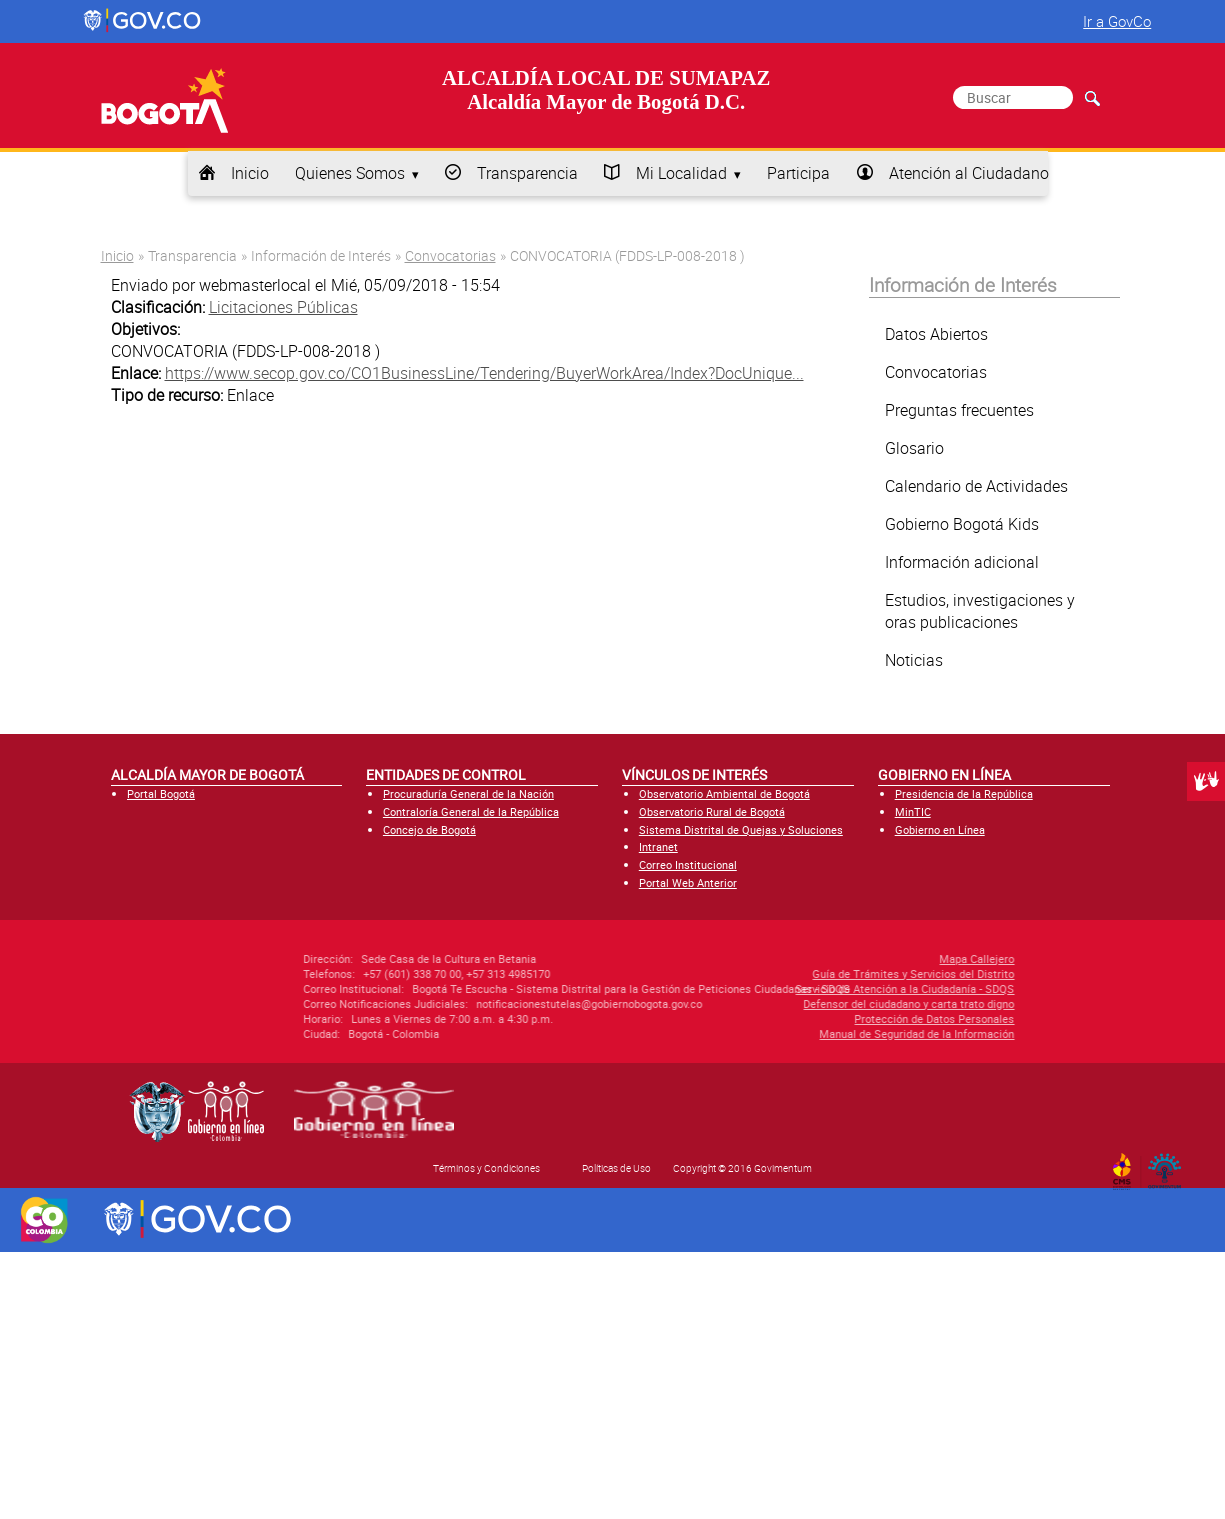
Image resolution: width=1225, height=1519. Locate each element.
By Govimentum (1168, 1165)
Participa (798, 173)
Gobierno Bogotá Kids (962, 524)
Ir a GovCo (1117, 21)
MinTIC (913, 811)
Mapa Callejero (870, 958)
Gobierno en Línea (940, 829)
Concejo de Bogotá (429, 829)
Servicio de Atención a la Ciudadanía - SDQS (798, 988)
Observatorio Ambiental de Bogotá (724, 793)
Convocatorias (450, 255)
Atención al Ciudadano (969, 173)
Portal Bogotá (161, 793)
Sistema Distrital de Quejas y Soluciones (741, 829)
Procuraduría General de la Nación (468, 793)
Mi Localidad (681, 173)
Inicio (250, 173)
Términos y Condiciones (486, 1168)
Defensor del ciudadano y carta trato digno (802, 1003)
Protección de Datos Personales (828, 1018)
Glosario (914, 448)
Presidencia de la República (964, 793)
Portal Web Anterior (688, 882)
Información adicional (962, 562)
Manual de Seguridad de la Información (810, 1033)
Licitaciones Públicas (283, 307)
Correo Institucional (688, 864)
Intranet (658, 846)
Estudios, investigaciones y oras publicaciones (980, 611)
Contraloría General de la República (471, 811)
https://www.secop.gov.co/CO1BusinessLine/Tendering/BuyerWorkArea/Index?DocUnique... (484, 373)
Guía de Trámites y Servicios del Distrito (807, 973)
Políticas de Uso (616, 1168)
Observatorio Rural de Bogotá (712, 811)
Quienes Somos (350, 173)
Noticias (914, 660)
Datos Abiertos (936, 334)
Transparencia (527, 173)
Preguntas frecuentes (959, 410)
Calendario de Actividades (976, 486)
